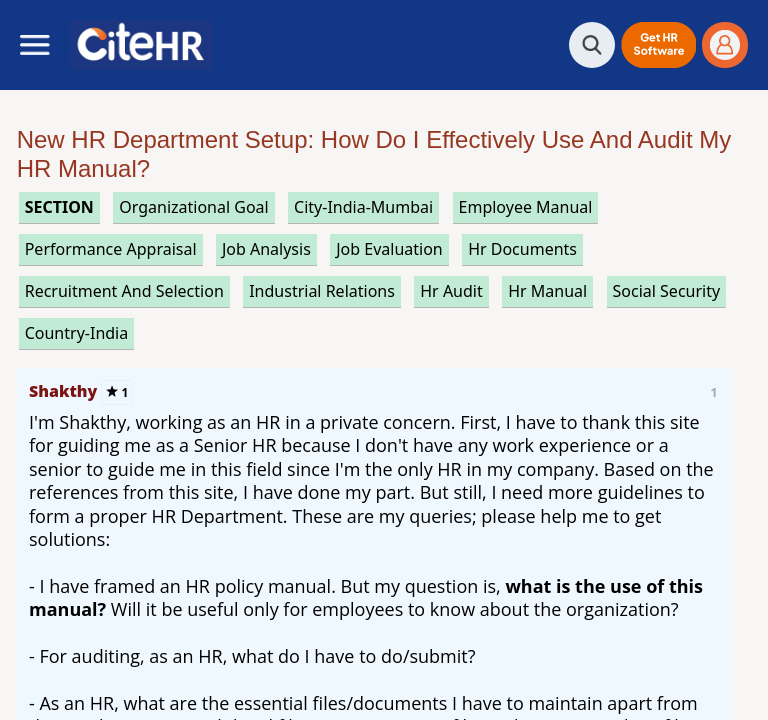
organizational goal (193, 207)
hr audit (451, 291)
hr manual (547, 291)
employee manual (526, 207)
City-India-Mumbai (363, 207)
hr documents (522, 249)
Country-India (77, 333)
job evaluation (389, 249)
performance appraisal (111, 249)
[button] (658, 45)
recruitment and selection (124, 291)
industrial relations (322, 291)
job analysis (266, 249)
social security (667, 291)
